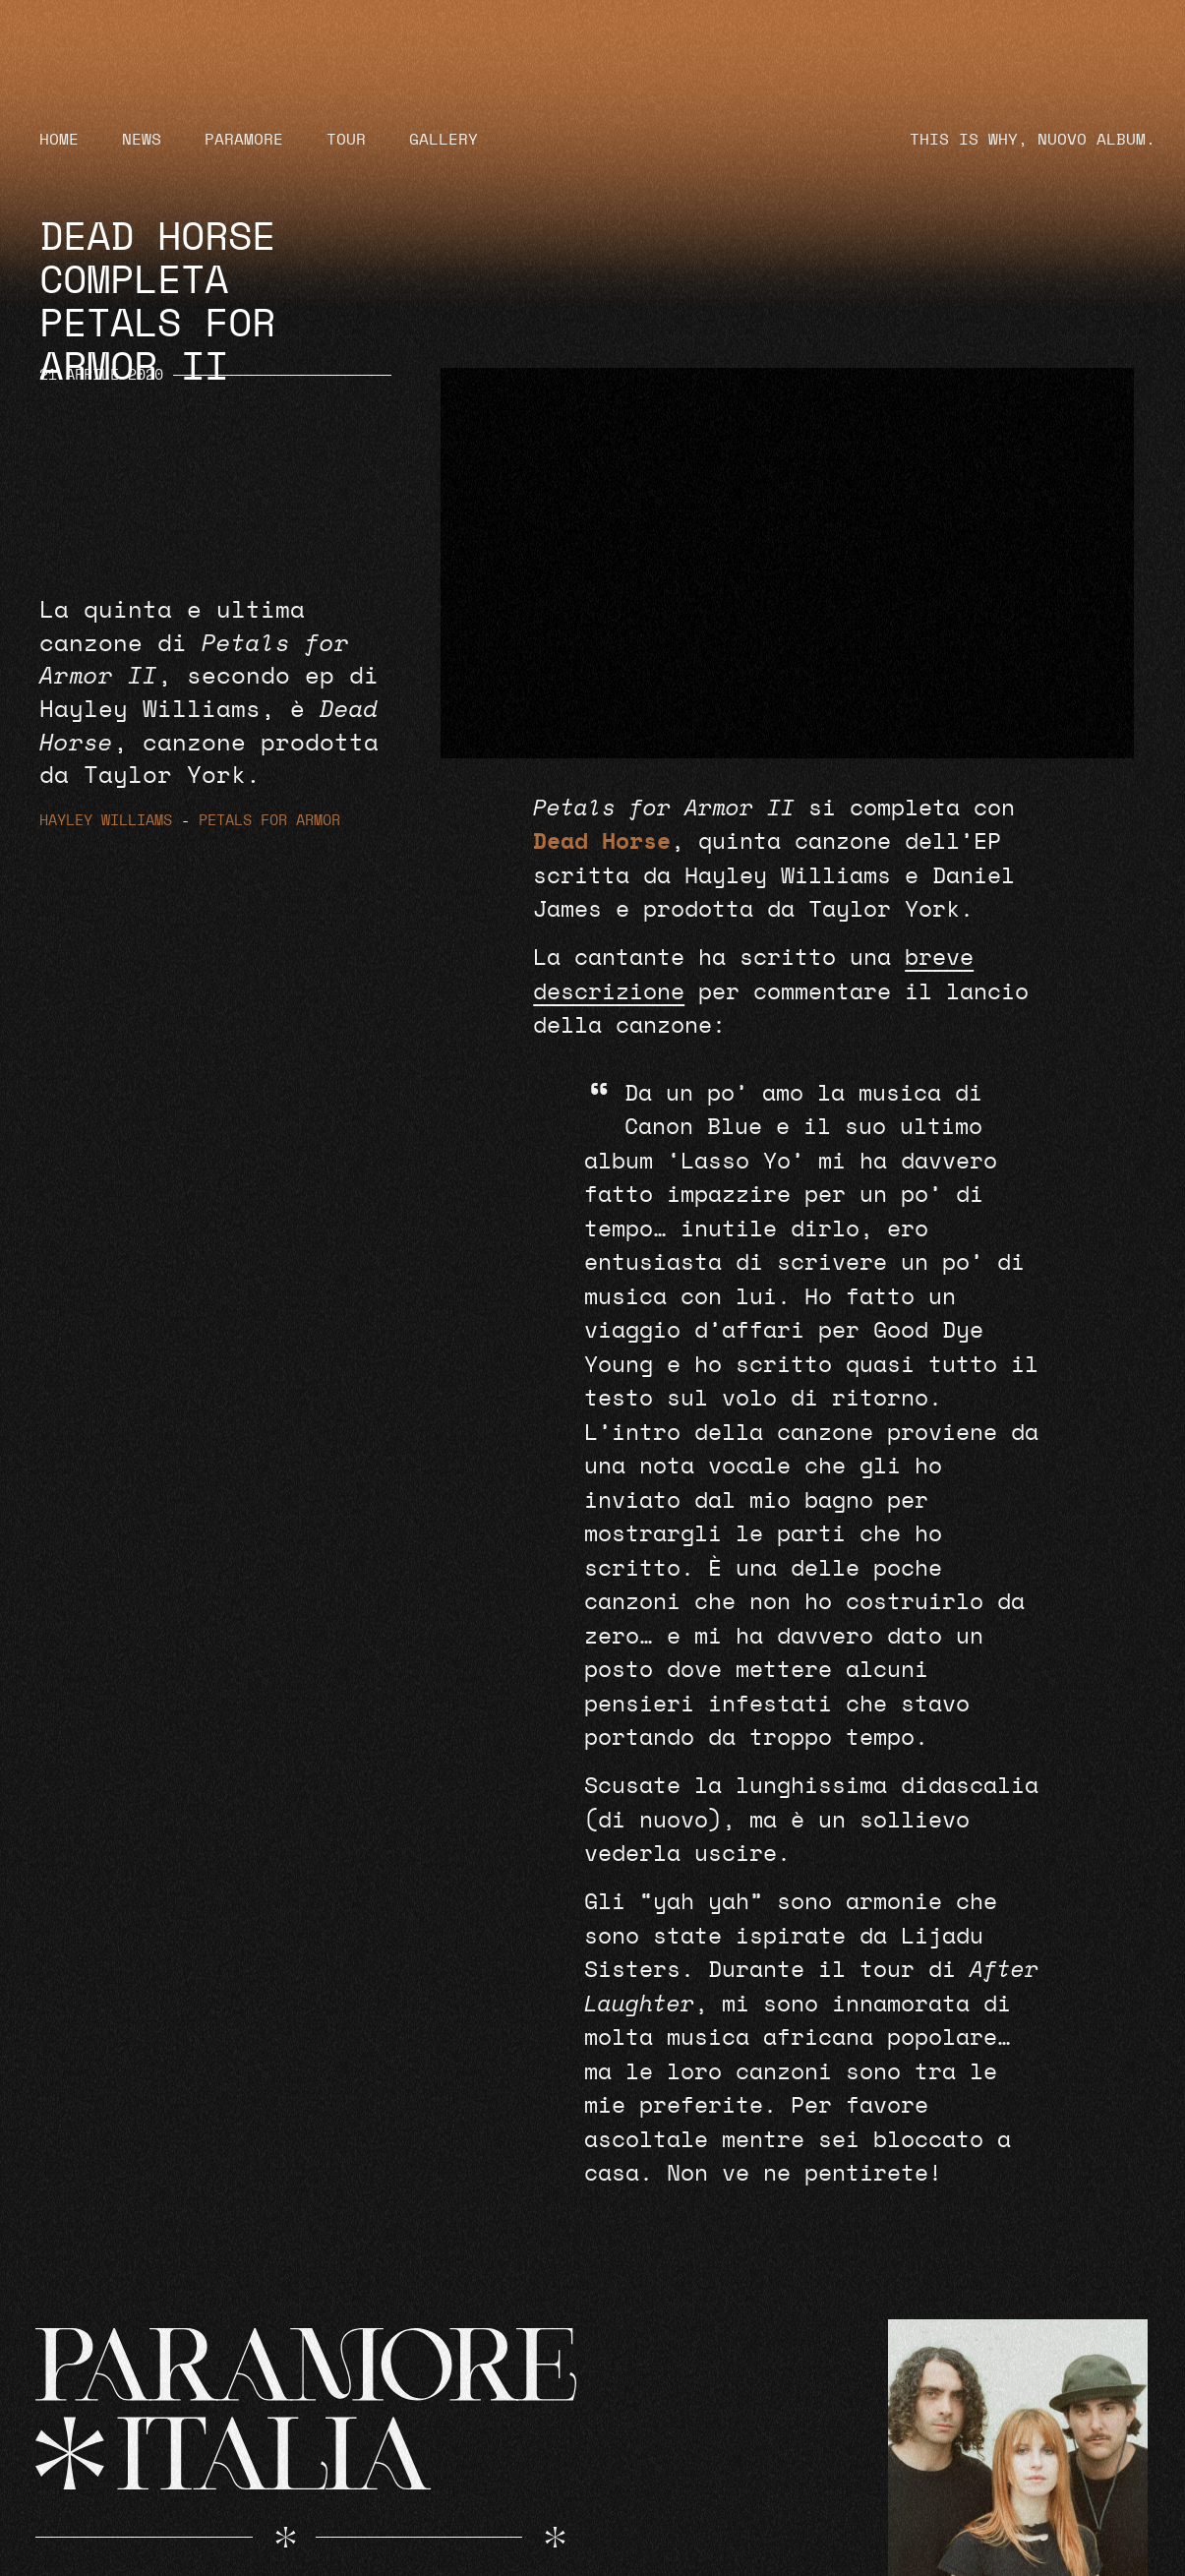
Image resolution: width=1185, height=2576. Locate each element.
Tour (346, 140)
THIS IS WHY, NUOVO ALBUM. (1032, 140)
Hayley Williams (105, 820)
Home (59, 140)
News (141, 140)
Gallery (443, 140)
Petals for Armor (269, 820)
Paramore (244, 140)
